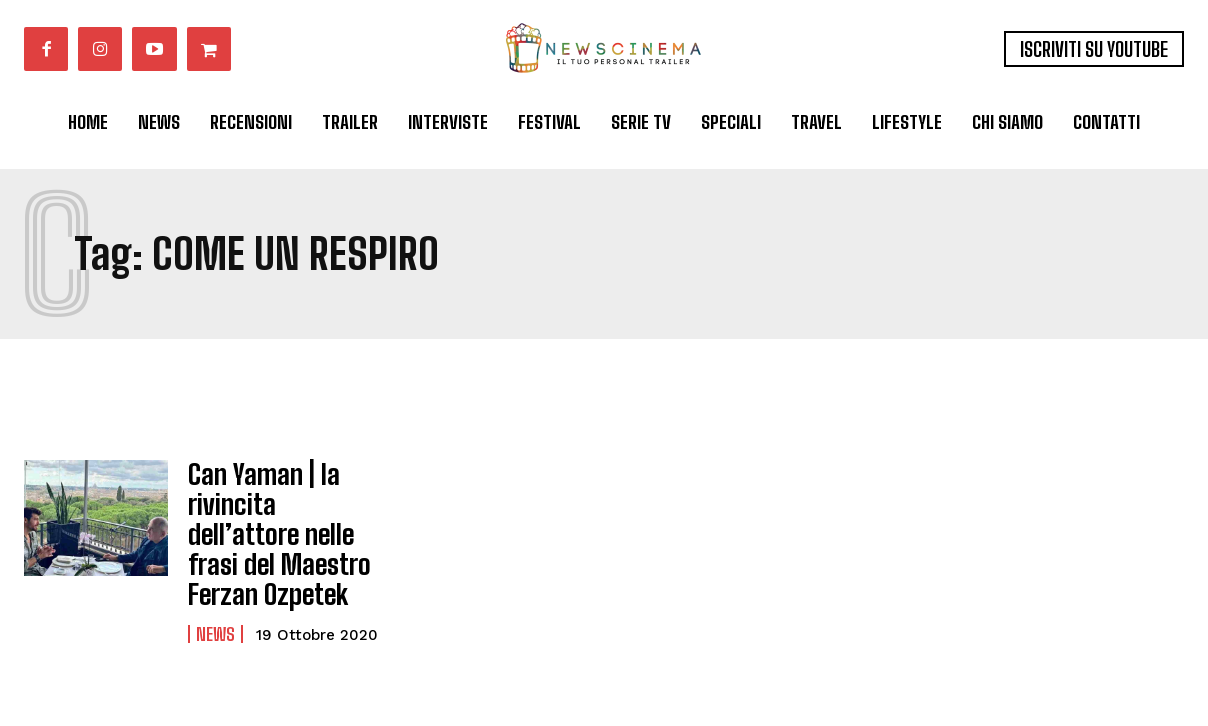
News (215, 616)
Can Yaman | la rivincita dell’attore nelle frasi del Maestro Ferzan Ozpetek (279, 525)
